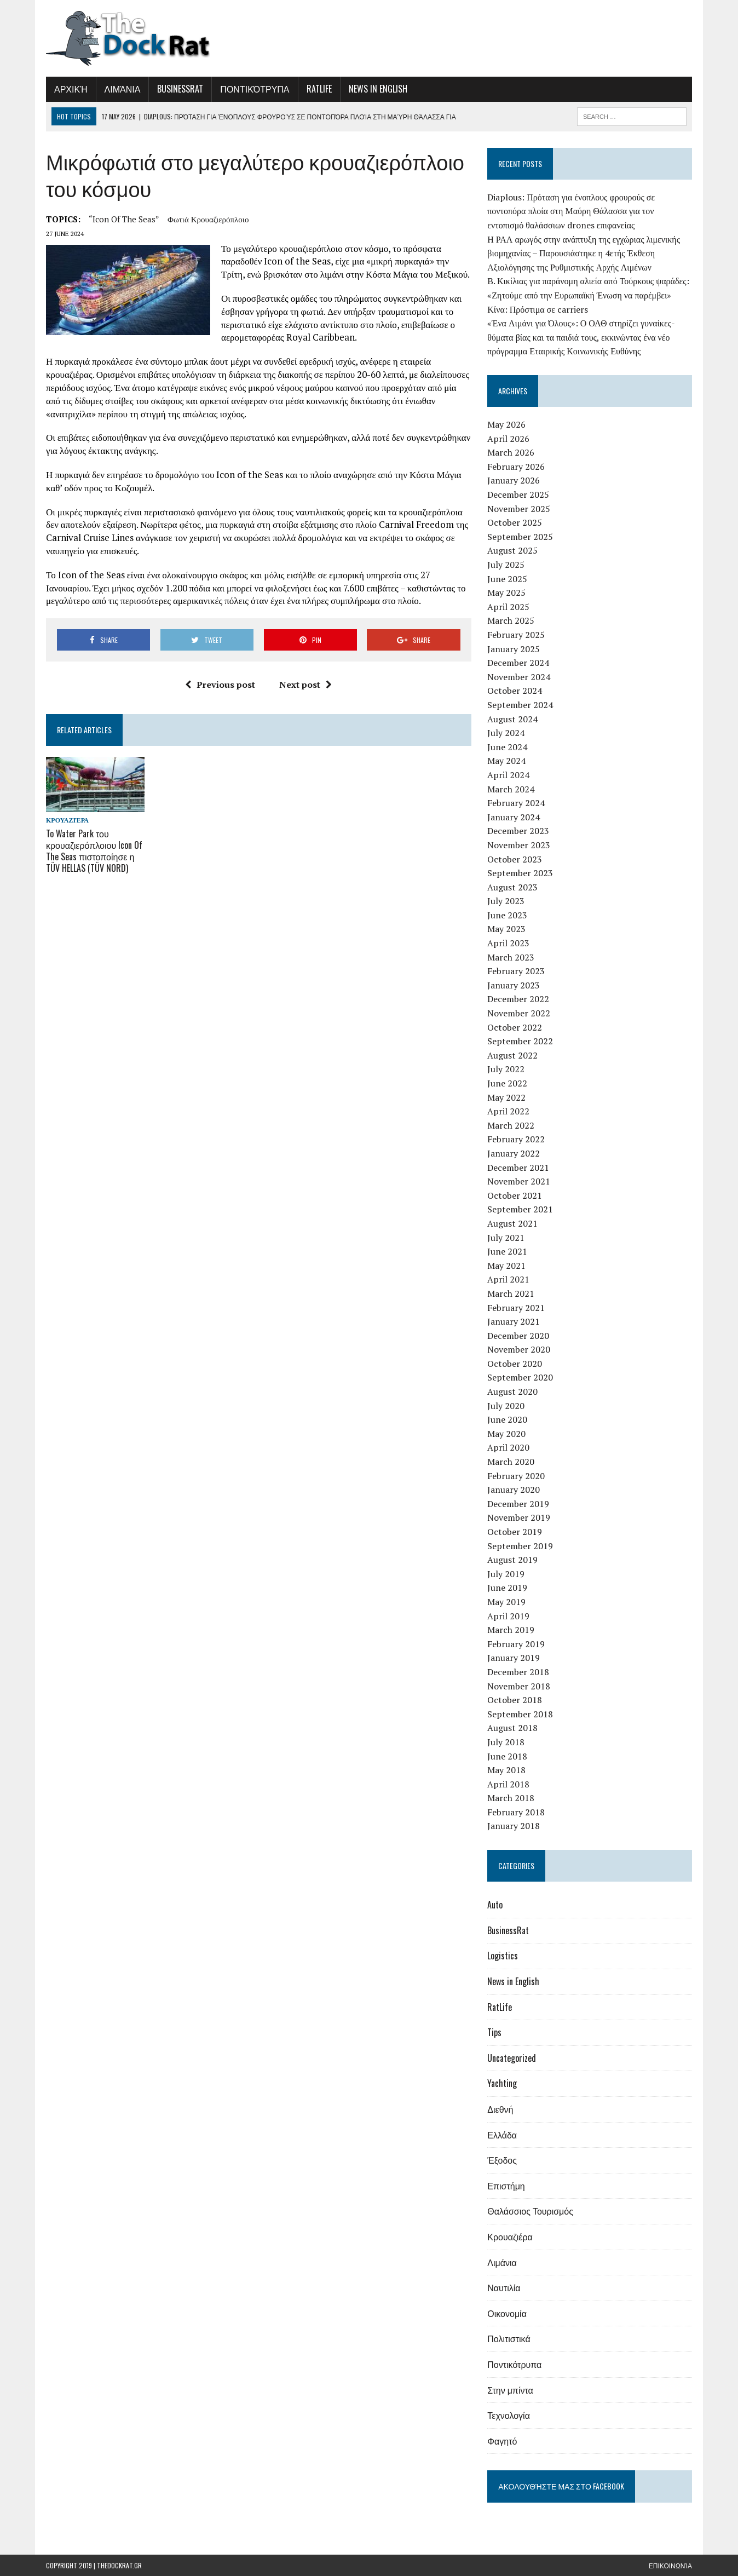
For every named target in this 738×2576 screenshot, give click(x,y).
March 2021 (510, 1293)
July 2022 (505, 1069)
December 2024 (518, 663)
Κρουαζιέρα (67, 820)
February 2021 (516, 1308)
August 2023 (512, 887)
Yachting (502, 2083)
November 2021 (518, 1181)
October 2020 (514, 1364)
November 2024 (518, 677)
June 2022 (507, 1083)
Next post (305, 685)
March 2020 (510, 1462)
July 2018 (505, 1742)
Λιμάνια (123, 88)
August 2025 (512, 550)
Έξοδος (502, 2159)
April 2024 (508, 775)
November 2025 (518, 509)
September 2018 (520, 1714)
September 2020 (520, 1377)
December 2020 (518, 1336)
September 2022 (520, 1041)
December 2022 (518, 999)
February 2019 (516, 1644)
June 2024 (507, 747)
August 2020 (512, 1391)
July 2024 (505, 733)
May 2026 (506, 424)
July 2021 (505, 1238)
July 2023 (505, 901)
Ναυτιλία (503, 2287)
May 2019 (506, 1602)
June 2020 (507, 1419)
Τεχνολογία (508, 2415)
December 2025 (518, 494)
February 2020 (516, 1476)
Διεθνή (500, 2108)
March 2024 (510, 789)
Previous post (220, 685)
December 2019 (518, 1504)
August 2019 (512, 1560)
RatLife (319, 88)
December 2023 (518, 831)
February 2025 (516, 635)
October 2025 (514, 522)
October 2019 (514, 1532)
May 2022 (506, 1097)
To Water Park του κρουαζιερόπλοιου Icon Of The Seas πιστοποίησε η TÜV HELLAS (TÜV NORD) (94, 850)
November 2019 (518, 1517)
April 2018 (508, 1784)
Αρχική (71, 88)
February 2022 (516, 1139)
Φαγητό (502, 2440)
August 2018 (512, 1728)
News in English (378, 88)
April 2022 (508, 1111)
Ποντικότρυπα (254, 88)
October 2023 (514, 859)
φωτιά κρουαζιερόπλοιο (208, 219)
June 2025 (507, 579)
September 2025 (520, 537)
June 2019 (507, 1588)
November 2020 (518, 1349)
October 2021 (514, 1195)
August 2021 (512, 1223)
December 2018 (518, 1672)
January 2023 (513, 985)
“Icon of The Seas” (124, 219)
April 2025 (508, 607)
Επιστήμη (505, 2185)
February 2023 (516, 971)
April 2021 (508, 1279)
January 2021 (513, 1321)
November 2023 (518, 845)
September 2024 (520, 705)
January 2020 (513, 1490)
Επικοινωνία (670, 2565)
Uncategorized (511, 2058)
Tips (494, 2032)
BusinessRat (180, 88)
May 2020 (506, 1434)
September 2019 (520, 1546)
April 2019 (508, 1616)
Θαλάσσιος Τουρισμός (530, 2210)
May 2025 (506, 592)
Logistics (502, 1955)
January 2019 (513, 1658)
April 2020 (508, 1447)
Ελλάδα (502, 2134)
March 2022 (510, 1125)
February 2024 (516, 803)
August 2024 (512, 719)
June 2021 (507, 1251)
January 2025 (513, 649)
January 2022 (513, 1153)
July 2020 (505, 1406)
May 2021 (506, 1266)
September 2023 (520, 873)
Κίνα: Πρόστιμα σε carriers (537, 309)
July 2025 (505, 565)
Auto (495, 1904)
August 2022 (512, 1055)
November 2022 (518, 1013)
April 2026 (508, 439)
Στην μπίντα (510, 2389)
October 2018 (514, 1700)
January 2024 (513, 817)
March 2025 (510, 620)
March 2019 (510, 1630)
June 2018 (507, 1756)
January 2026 (513, 480)
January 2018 (513, 1826)
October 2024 (514, 691)
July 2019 (505, 1574)
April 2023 (508, 943)
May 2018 (506, 1770)
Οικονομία (507, 2313)
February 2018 (516, 1812)
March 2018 (510, 1798)
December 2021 (518, 1168)
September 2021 (520, 1209)
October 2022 (514, 1027)
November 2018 (518, 1686)
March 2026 (510, 452)
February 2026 (516, 467)
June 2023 (507, 915)
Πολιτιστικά (508, 2338)
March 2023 (510, 957)
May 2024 (506, 761)
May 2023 (506, 929)
